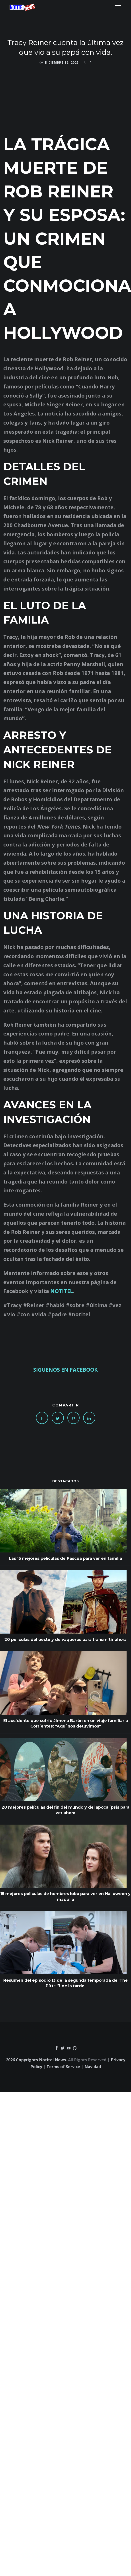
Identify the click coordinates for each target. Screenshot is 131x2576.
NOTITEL (61, 1291)
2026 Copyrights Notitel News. (36, 2059)
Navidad (92, 2066)
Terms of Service (63, 2066)
